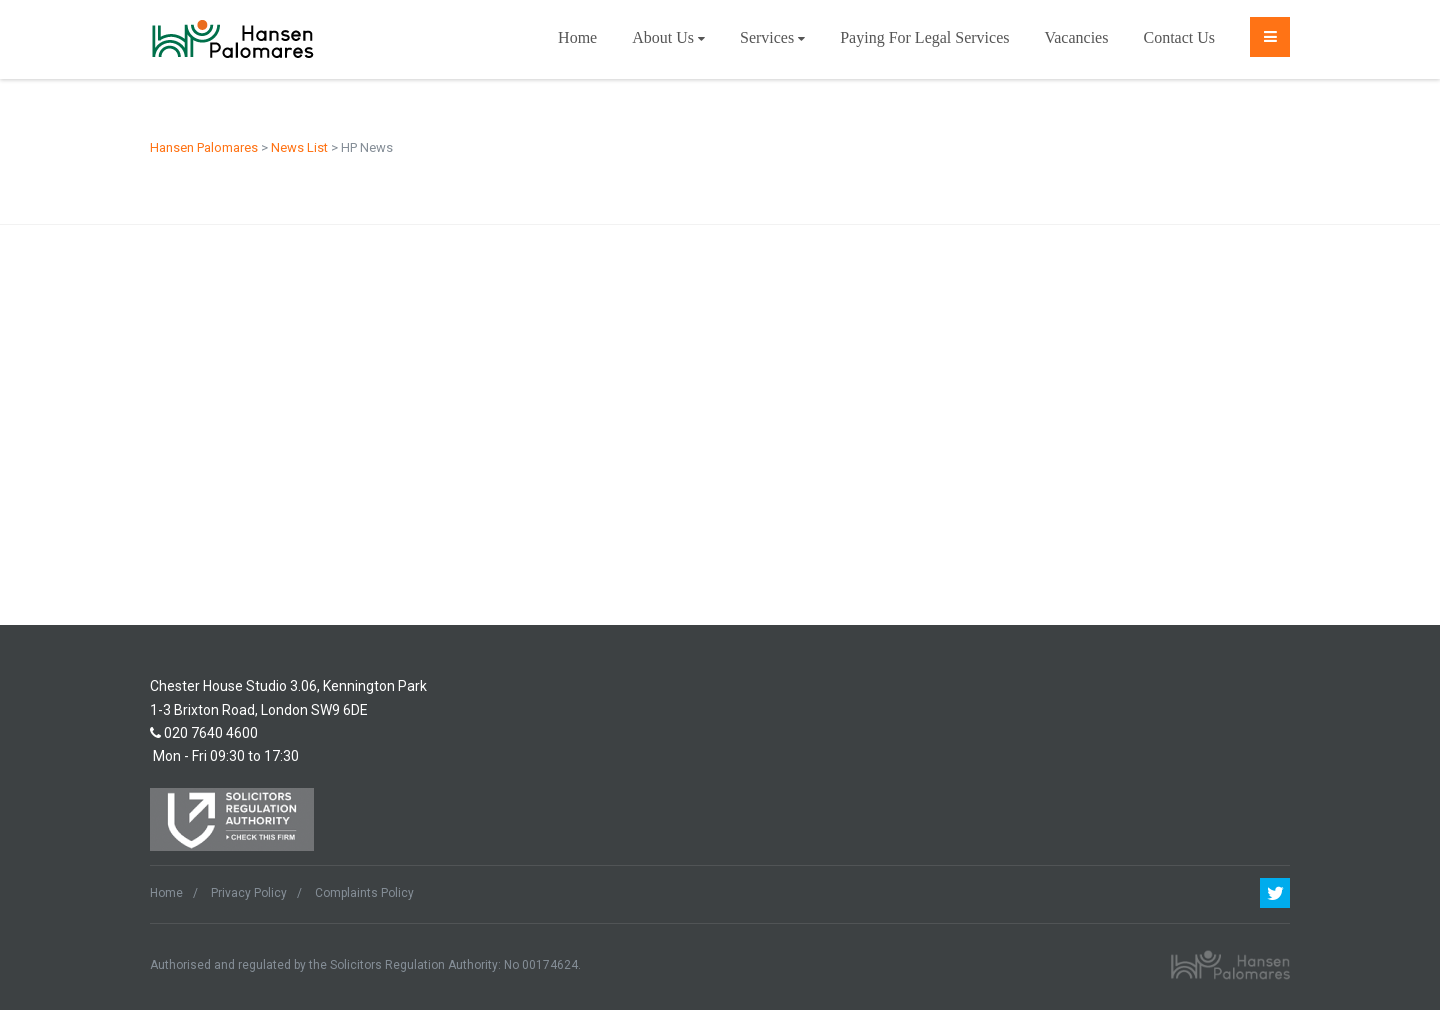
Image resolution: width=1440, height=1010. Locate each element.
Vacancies (1076, 37)
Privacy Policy (249, 893)
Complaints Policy (364, 893)
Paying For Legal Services (924, 37)
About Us (668, 37)
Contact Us (1179, 37)
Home (577, 37)
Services (772, 37)
